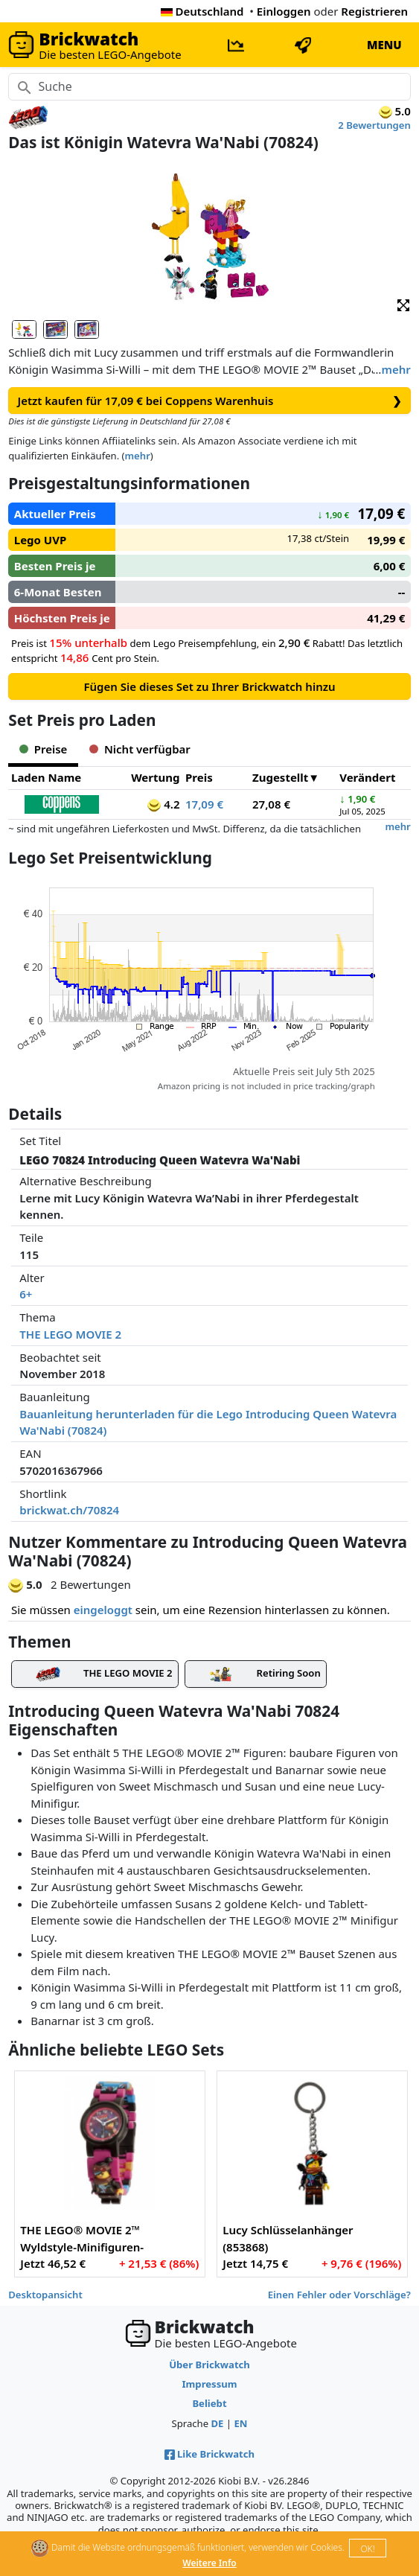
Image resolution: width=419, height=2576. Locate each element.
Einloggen (284, 11)
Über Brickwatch (209, 2364)
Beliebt (209, 2403)
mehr (395, 369)
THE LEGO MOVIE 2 (70, 1334)
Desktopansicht (45, 2294)
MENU (384, 44)
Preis (199, 777)
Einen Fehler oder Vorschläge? (339, 2294)
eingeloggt (103, 1609)
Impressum (209, 2384)
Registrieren (374, 11)
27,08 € (271, 804)
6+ (25, 1294)
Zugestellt (280, 777)
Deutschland (202, 11)
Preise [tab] (43, 749)
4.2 (163, 804)
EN (240, 2423)
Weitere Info (209, 2563)
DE (217, 2423)
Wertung (155, 777)
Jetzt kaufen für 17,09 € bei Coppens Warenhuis (210, 400)
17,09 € (204, 804)
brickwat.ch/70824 (69, 1509)
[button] (403, 304)
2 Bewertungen (374, 125)
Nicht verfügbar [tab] (139, 749)
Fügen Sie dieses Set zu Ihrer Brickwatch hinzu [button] (209, 686)
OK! (367, 2548)
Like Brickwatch (209, 2454)
